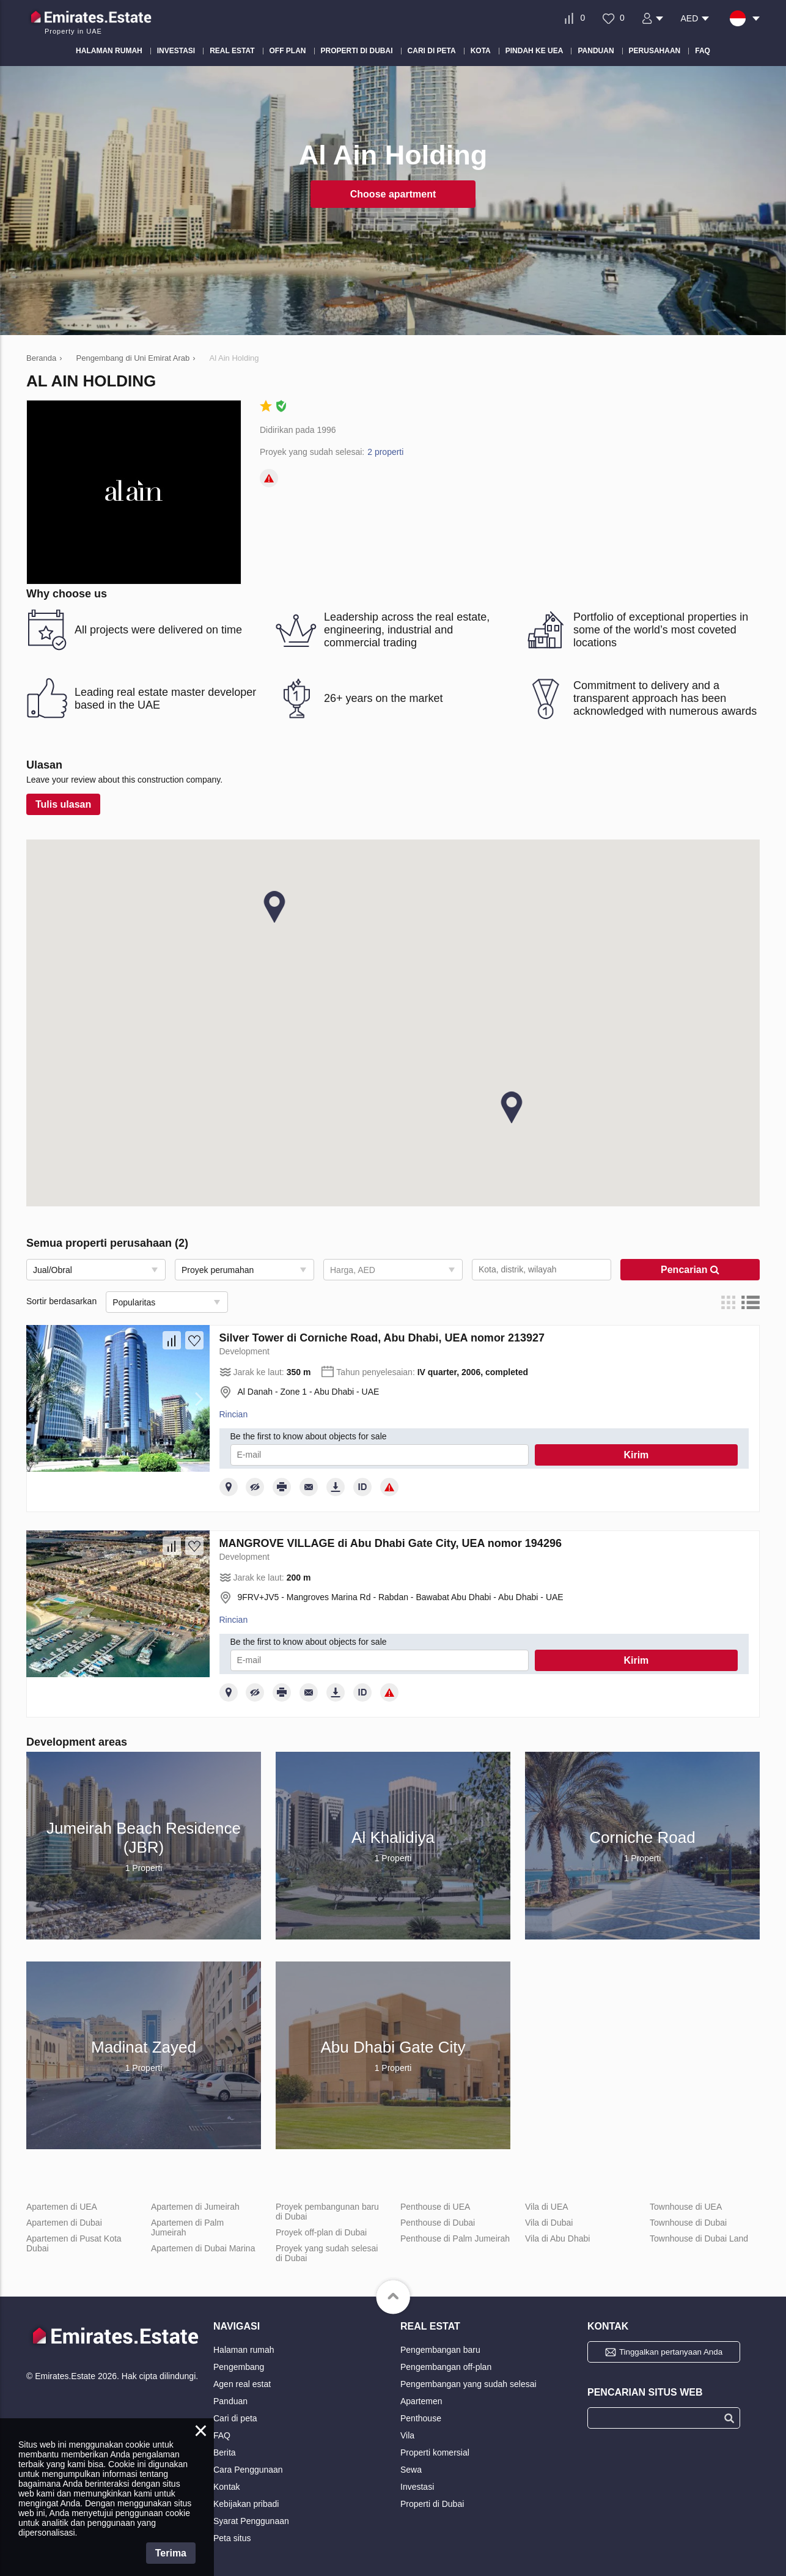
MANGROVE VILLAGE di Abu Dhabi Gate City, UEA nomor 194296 (390, 1543)
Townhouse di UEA (686, 2207)
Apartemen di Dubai (64, 2222)
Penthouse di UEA (435, 2207)
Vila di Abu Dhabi (557, 2238)
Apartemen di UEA (61, 2207)
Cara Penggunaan (248, 2470)
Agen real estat (242, 2384)
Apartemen (421, 2401)
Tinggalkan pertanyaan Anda (670, 2351)
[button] (512, 1107)
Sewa (411, 2470)
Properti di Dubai (432, 2504)
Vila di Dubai (549, 2222)
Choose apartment (393, 194)
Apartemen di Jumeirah (195, 2207)
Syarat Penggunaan (251, 2521)
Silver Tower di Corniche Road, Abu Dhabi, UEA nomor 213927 (382, 1338)
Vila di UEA (546, 2207)
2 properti (385, 452)
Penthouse (420, 2418)
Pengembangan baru (440, 2350)
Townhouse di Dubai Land (699, 2238)
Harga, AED (352, 1270)
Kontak (226, 2487)
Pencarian (690, 1269)
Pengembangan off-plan (445, 2367)
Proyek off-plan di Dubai (321, 2232)
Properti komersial (434, 2452)
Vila (407, 2435)
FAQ (221, 2435)
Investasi (417, 2487)
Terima (170, 2553)
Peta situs (232, 2538)
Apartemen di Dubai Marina (203, 2248)
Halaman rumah (243, 2350)
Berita (224, 2452)
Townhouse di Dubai (688, 2222)
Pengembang (238, 2367)
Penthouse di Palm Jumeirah (455, 2238)
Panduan (230, 2401)
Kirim (635, 1455)
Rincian (233, 1414)
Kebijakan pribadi (246, 2504)
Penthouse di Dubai (437, 2222)
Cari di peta (235, 2418)
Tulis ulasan (63, 804)
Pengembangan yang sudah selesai (468, 2384)
